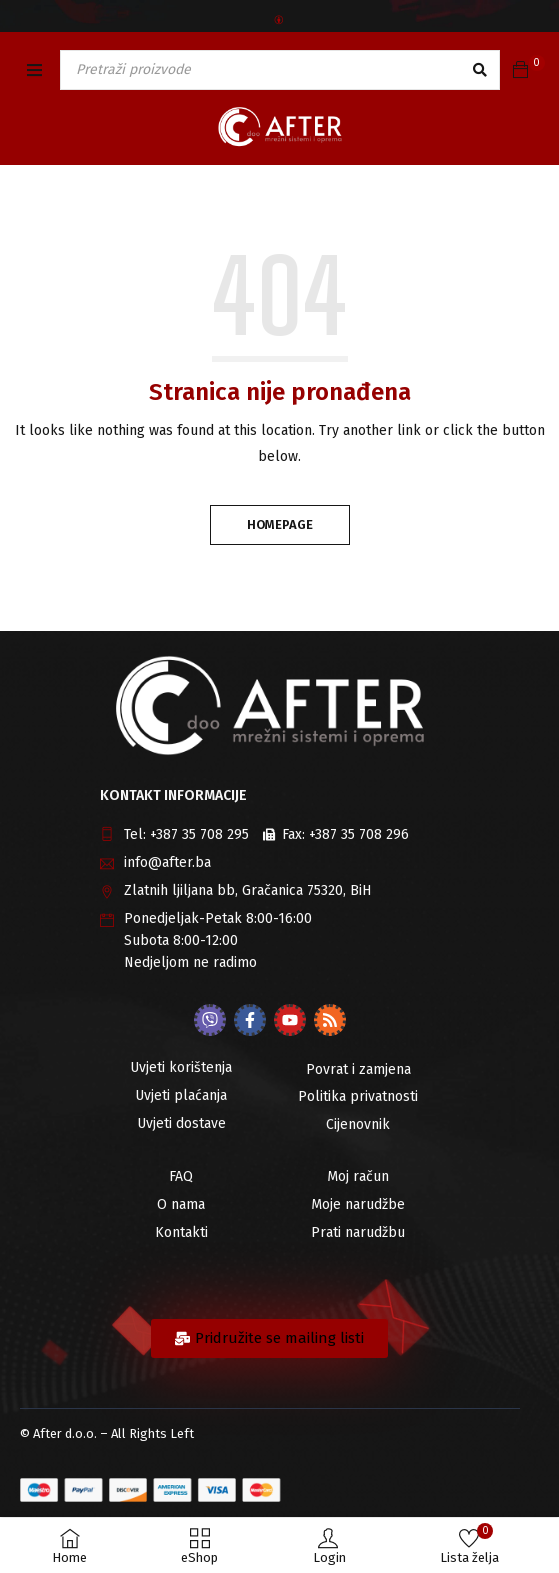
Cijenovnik (358, 1124)
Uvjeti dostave (181, 1123)
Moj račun (358, 1176)
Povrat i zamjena (358, 1069)
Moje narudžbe (358, 1204)
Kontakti (181, 1232)
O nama (181, 1204)
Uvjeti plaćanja (181, 1095)
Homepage (280, 524)
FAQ (181, 1176)
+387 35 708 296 (359, 834)
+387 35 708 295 (199, 834)
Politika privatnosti (358, 1096)
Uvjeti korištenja (181, 1067)
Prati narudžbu (358, 1232)
